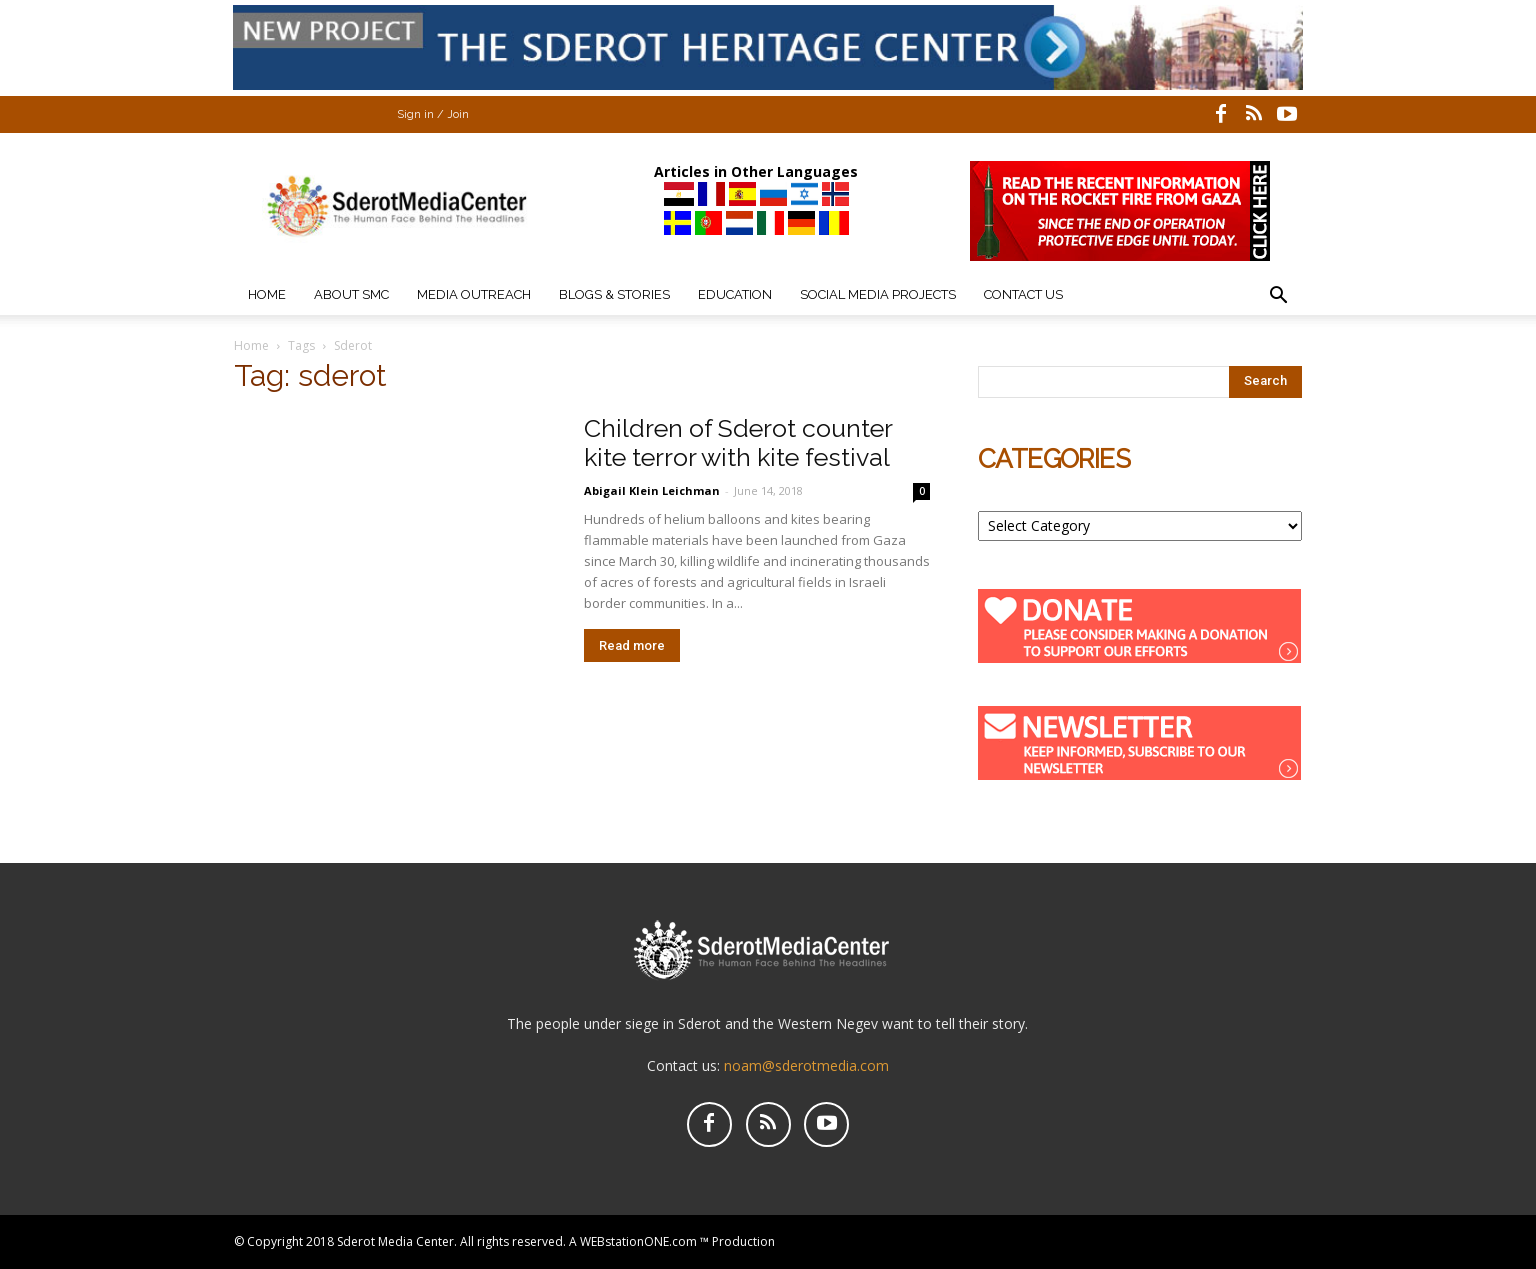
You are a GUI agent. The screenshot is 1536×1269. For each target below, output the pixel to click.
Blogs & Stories (614, 294)
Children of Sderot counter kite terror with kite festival (738, 442)
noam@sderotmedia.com (806, 1065)
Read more (632, 645)
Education (735, 294)
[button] (1278, 297)
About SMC (351, 294)
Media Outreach (474, 294)
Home (267, 294)
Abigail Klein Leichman (653, 490)
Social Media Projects (878, 294)
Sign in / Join (433, 114)
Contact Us (1023, 294)
